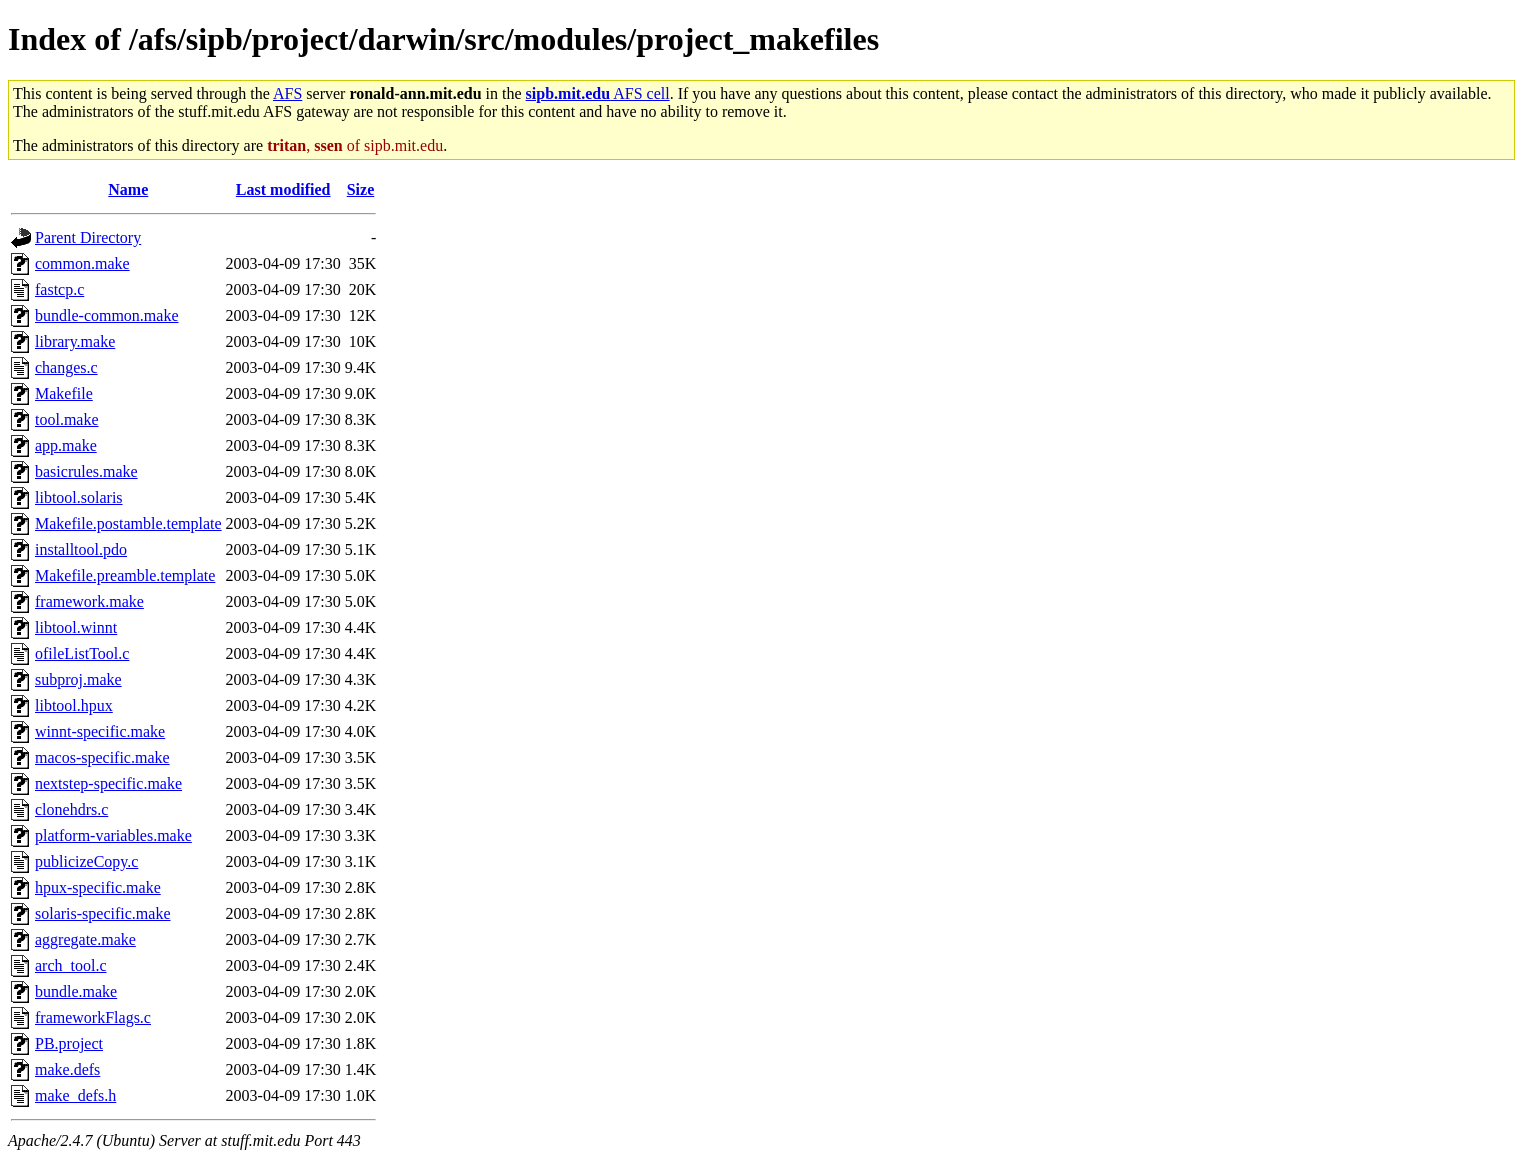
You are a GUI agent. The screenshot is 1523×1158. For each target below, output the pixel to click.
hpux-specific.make (98, 887)
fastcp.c (59, 289)
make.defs (67, 1069)
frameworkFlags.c (93, 1017)
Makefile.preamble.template (125, 575)
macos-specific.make (102, 757)
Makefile (64, 393)
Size (361, 189)
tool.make (67, 419)
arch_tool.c (71, 965)
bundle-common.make (107, 315)
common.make (82, 263)
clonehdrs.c (71, 809)
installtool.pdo (81, 549)
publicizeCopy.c (86, 861)
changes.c (66, 367)
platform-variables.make (113, 835)
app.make (66, 445)
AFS (287, 93)
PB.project (69, 1043)
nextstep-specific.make (108, 783)
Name (128, 189)
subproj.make (78, 679)
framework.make (89, 601)
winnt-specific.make (100, 731)
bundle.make (76, 991)
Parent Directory (88, 237)
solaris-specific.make (103, 913)
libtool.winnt (76, 627)
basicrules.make (86, 471)
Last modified (283, 189)
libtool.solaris (79, 497)
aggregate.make (85, 939)
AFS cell (598, 93)
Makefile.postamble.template (128, 523)
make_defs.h (75, 1095)
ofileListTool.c (82, 653)
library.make (75, 341)
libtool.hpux (74, 705)
